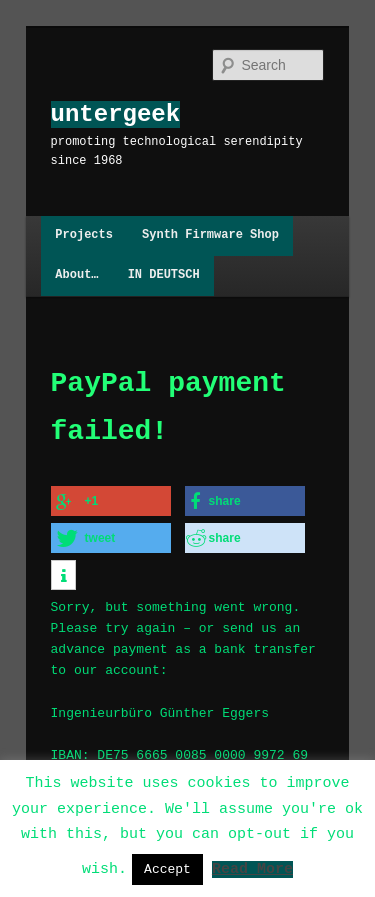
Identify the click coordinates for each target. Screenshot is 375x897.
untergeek (116, 114)
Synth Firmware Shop (210, 235)
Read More (252, 868)
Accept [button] (167, 869)
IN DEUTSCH (164, 275)
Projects (84, 235)
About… (76, 275)
